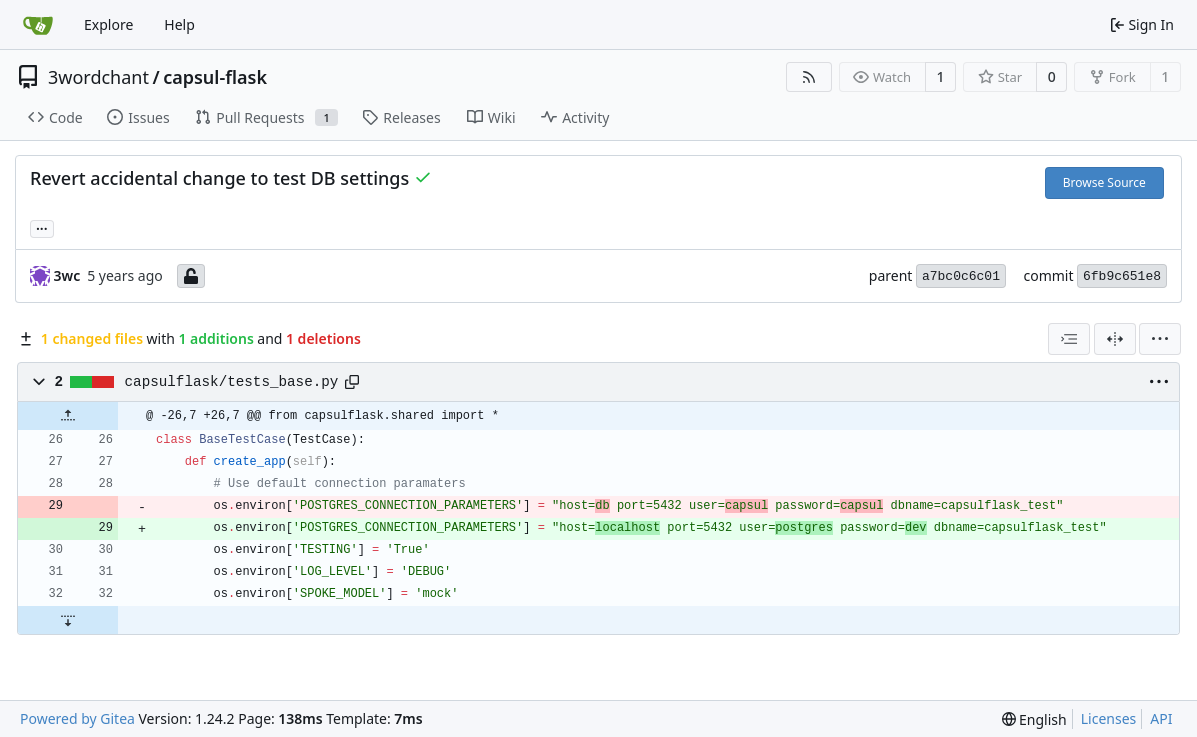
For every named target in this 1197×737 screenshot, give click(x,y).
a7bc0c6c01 (961, 276)
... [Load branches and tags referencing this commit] (42, 227)
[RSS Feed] (809, 77)
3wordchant (98, 77)
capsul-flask (215, 77)
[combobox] (1069, 339)
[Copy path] (352, 382)
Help (179, 24)
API (1161, 718)
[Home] (38, 25)
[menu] (1160, 339)
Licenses (1109, 718)
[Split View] (1115, 339)
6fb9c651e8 (1122, 276)
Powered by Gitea (77, 718)
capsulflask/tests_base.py (232, 382)
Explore (108, 24)
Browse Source (1104, 182)
